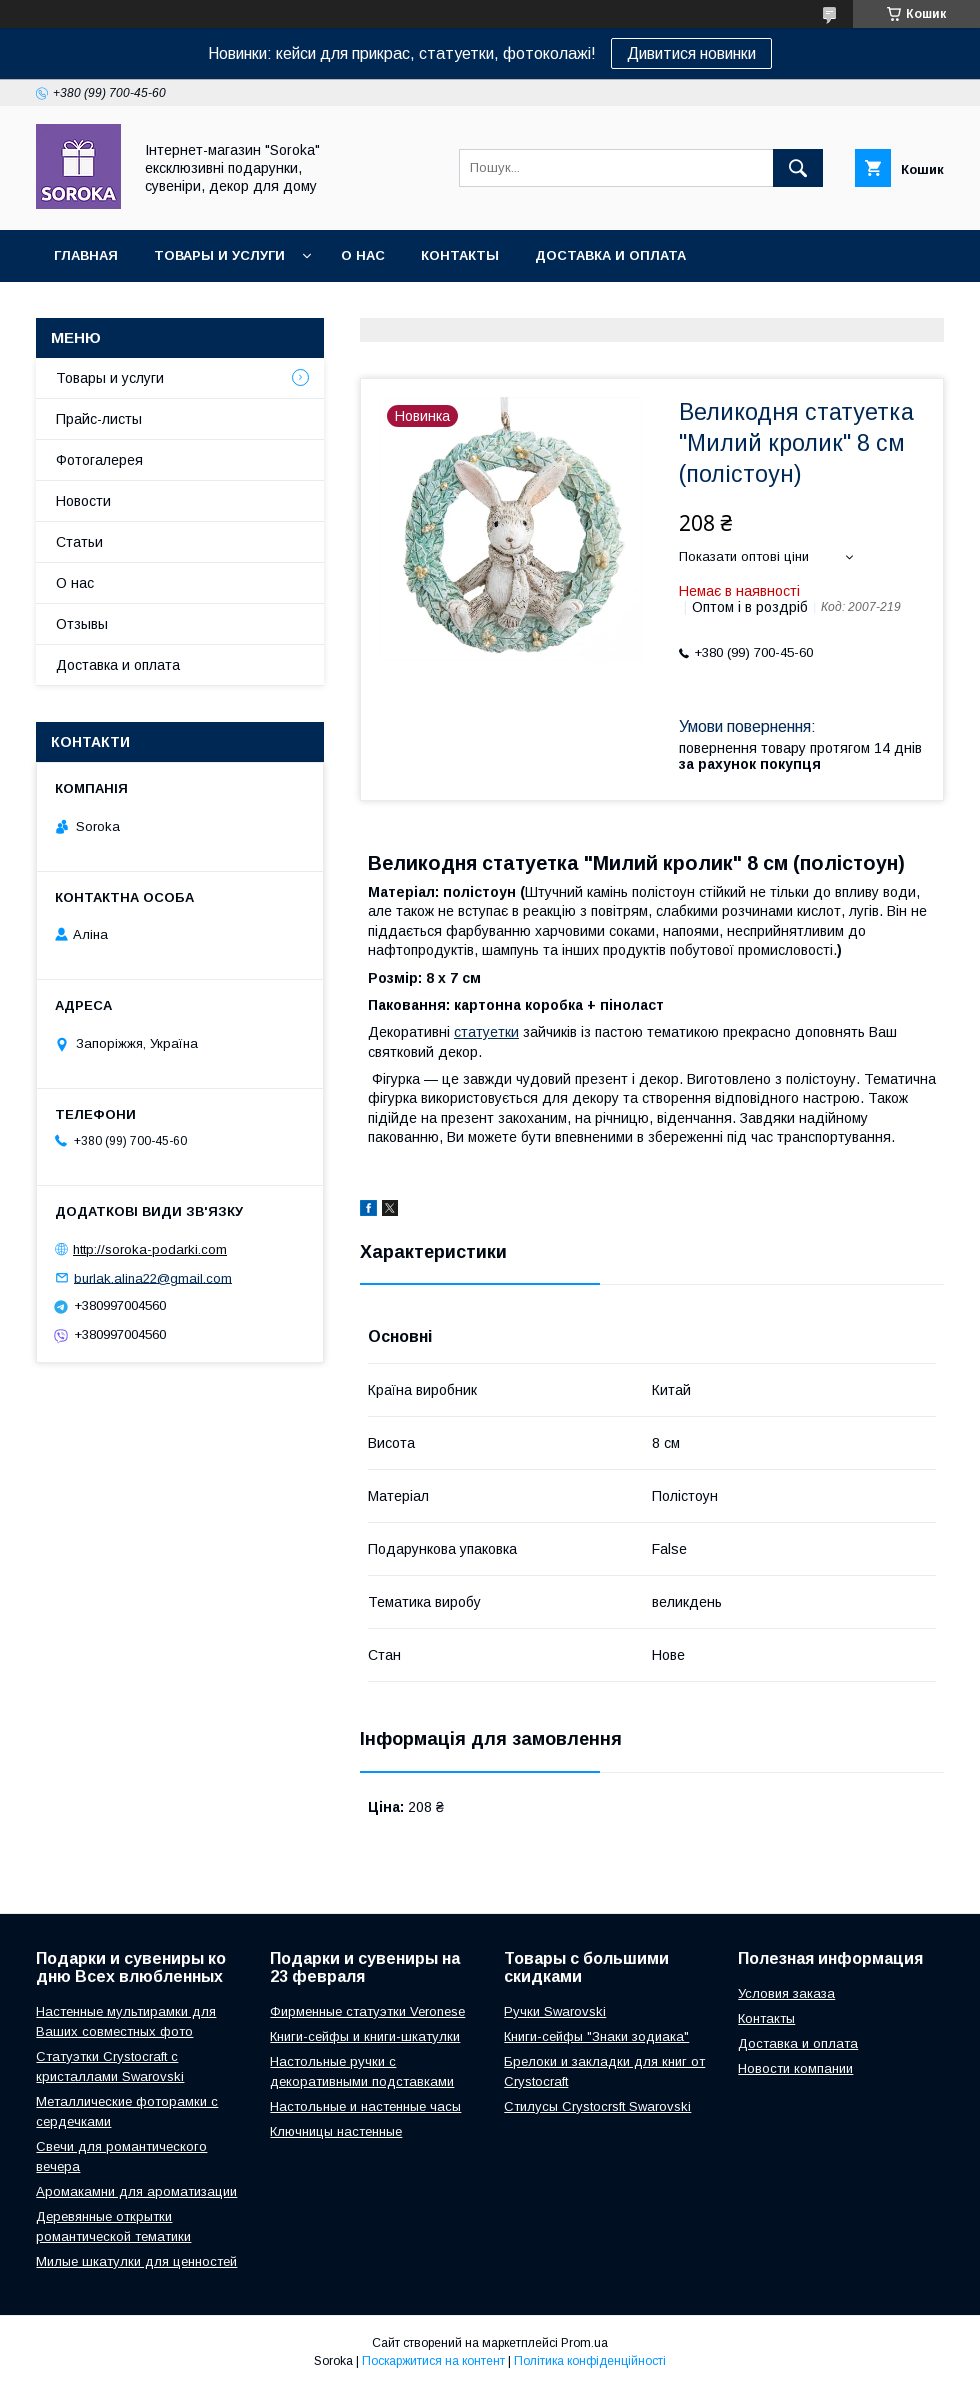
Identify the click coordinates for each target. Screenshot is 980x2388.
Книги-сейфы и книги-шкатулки (365, 2036)
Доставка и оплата (610, 255)
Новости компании (795, 2068)
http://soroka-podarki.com (150, 1249)
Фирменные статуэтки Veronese (367, 2011)
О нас (363, 255)
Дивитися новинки (691, 53)
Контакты (460, 255)
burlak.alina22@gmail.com (153, 1277)
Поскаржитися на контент (433, 2361)
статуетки (486, 1032)
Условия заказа (786, 1993)
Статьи (79, 542)
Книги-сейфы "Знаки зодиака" (596, 2036)
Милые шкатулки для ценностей (136, 2261)
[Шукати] (798, 168)
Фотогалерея (99, 460)
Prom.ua (584, 2343)
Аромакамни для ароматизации (136, 2191)
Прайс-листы (99, 419)
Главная (86, 255)
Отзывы (82, 624)
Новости (83, 501)
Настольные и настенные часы (365, 2106)
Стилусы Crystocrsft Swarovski (597, 2106)
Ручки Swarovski (555, 2011)
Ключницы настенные (336, 2131)
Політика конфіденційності (590, 2361)
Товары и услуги (219, 255)
